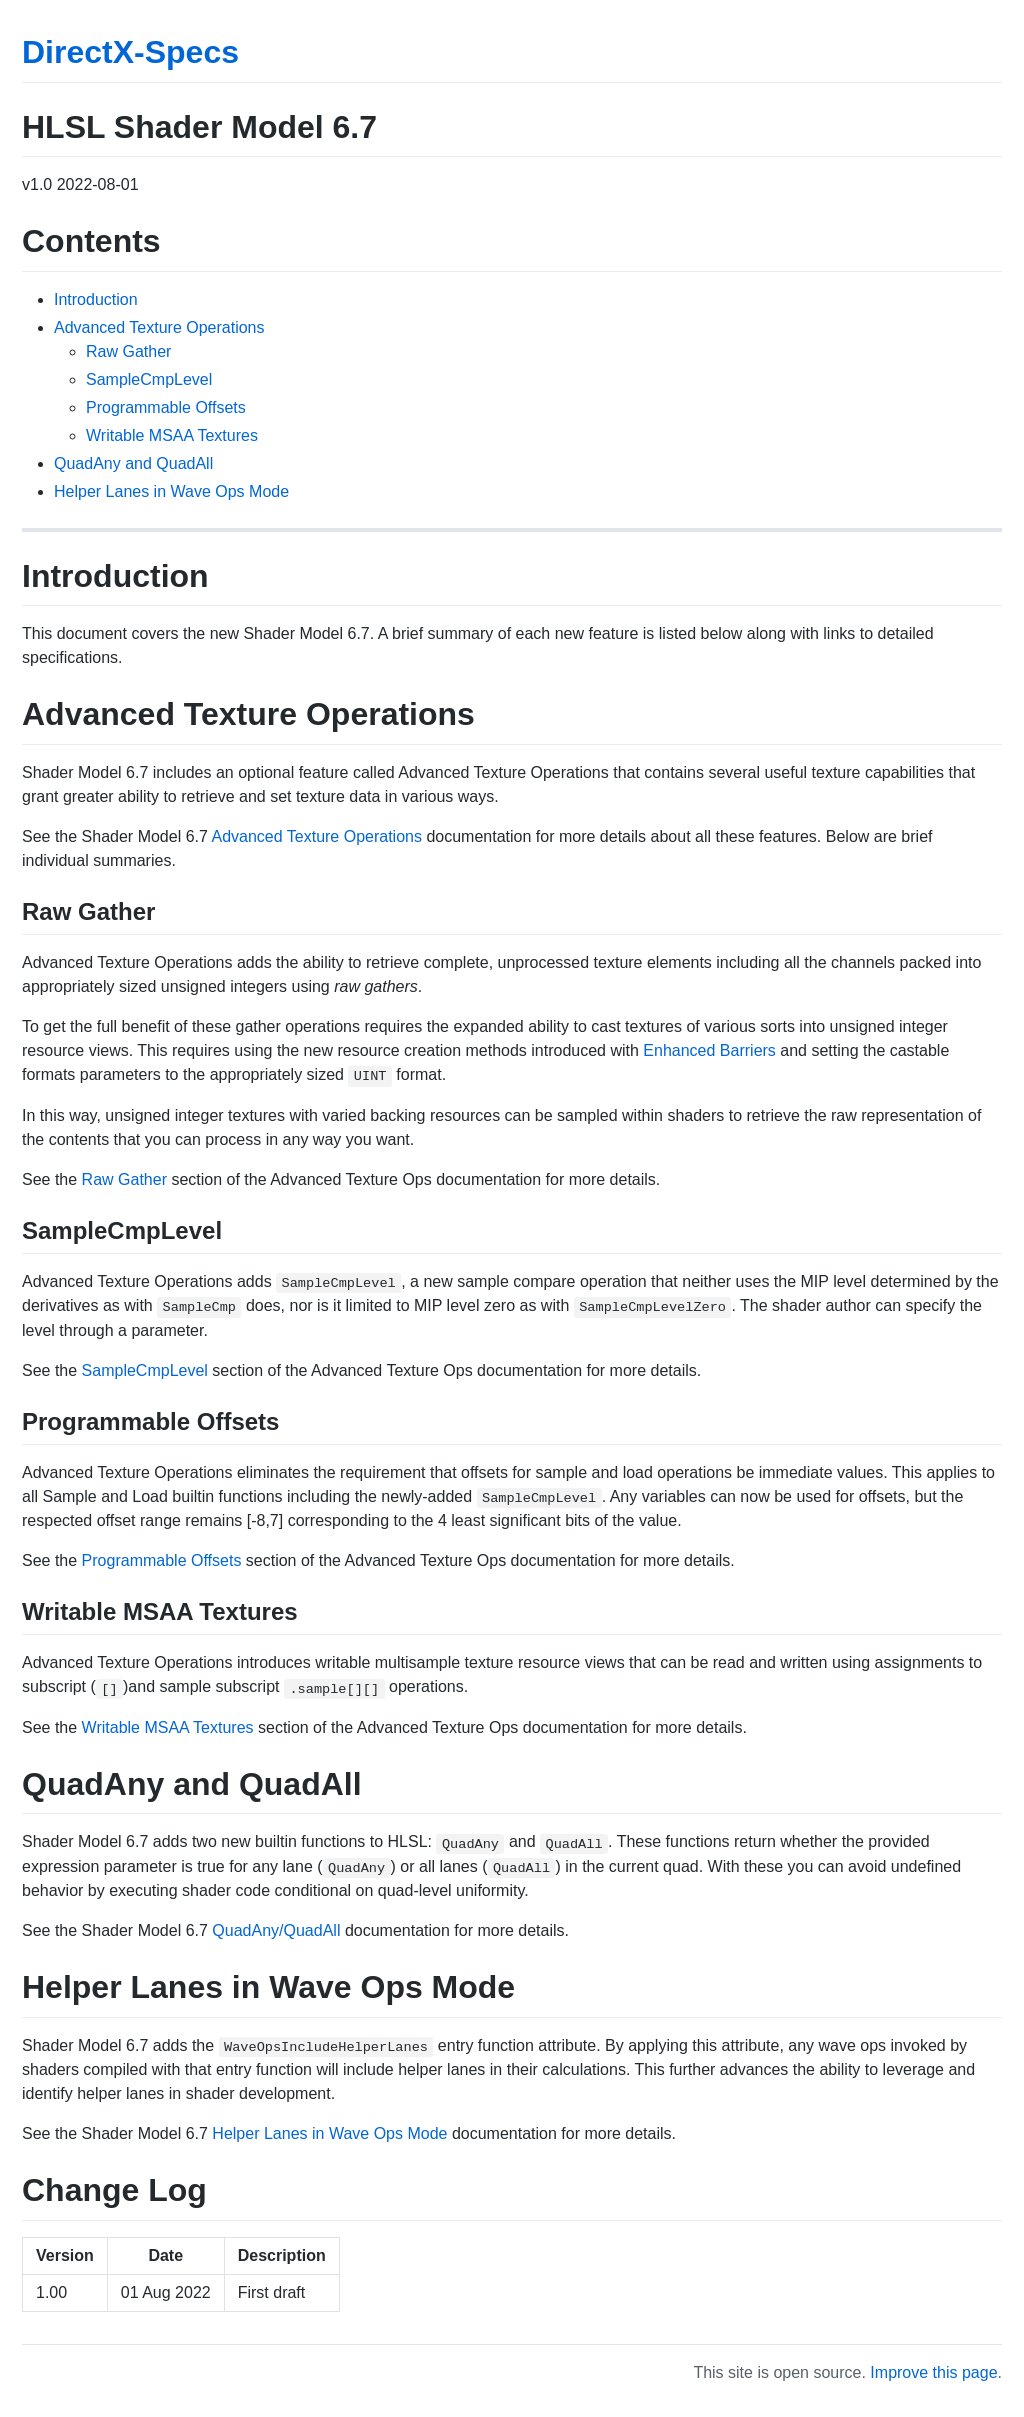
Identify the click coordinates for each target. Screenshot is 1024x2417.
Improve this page (933, 2372)
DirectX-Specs (130, 52)
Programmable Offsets (166, 407)
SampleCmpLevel (149, 379)
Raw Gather (128, 351)
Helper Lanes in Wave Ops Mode (171, 491)
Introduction (96, 299)
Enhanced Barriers (709, 1050)
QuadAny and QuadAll (133, 463)
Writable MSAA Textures (172, 435)
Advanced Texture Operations (159, 327)
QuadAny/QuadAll (276, 1930)
